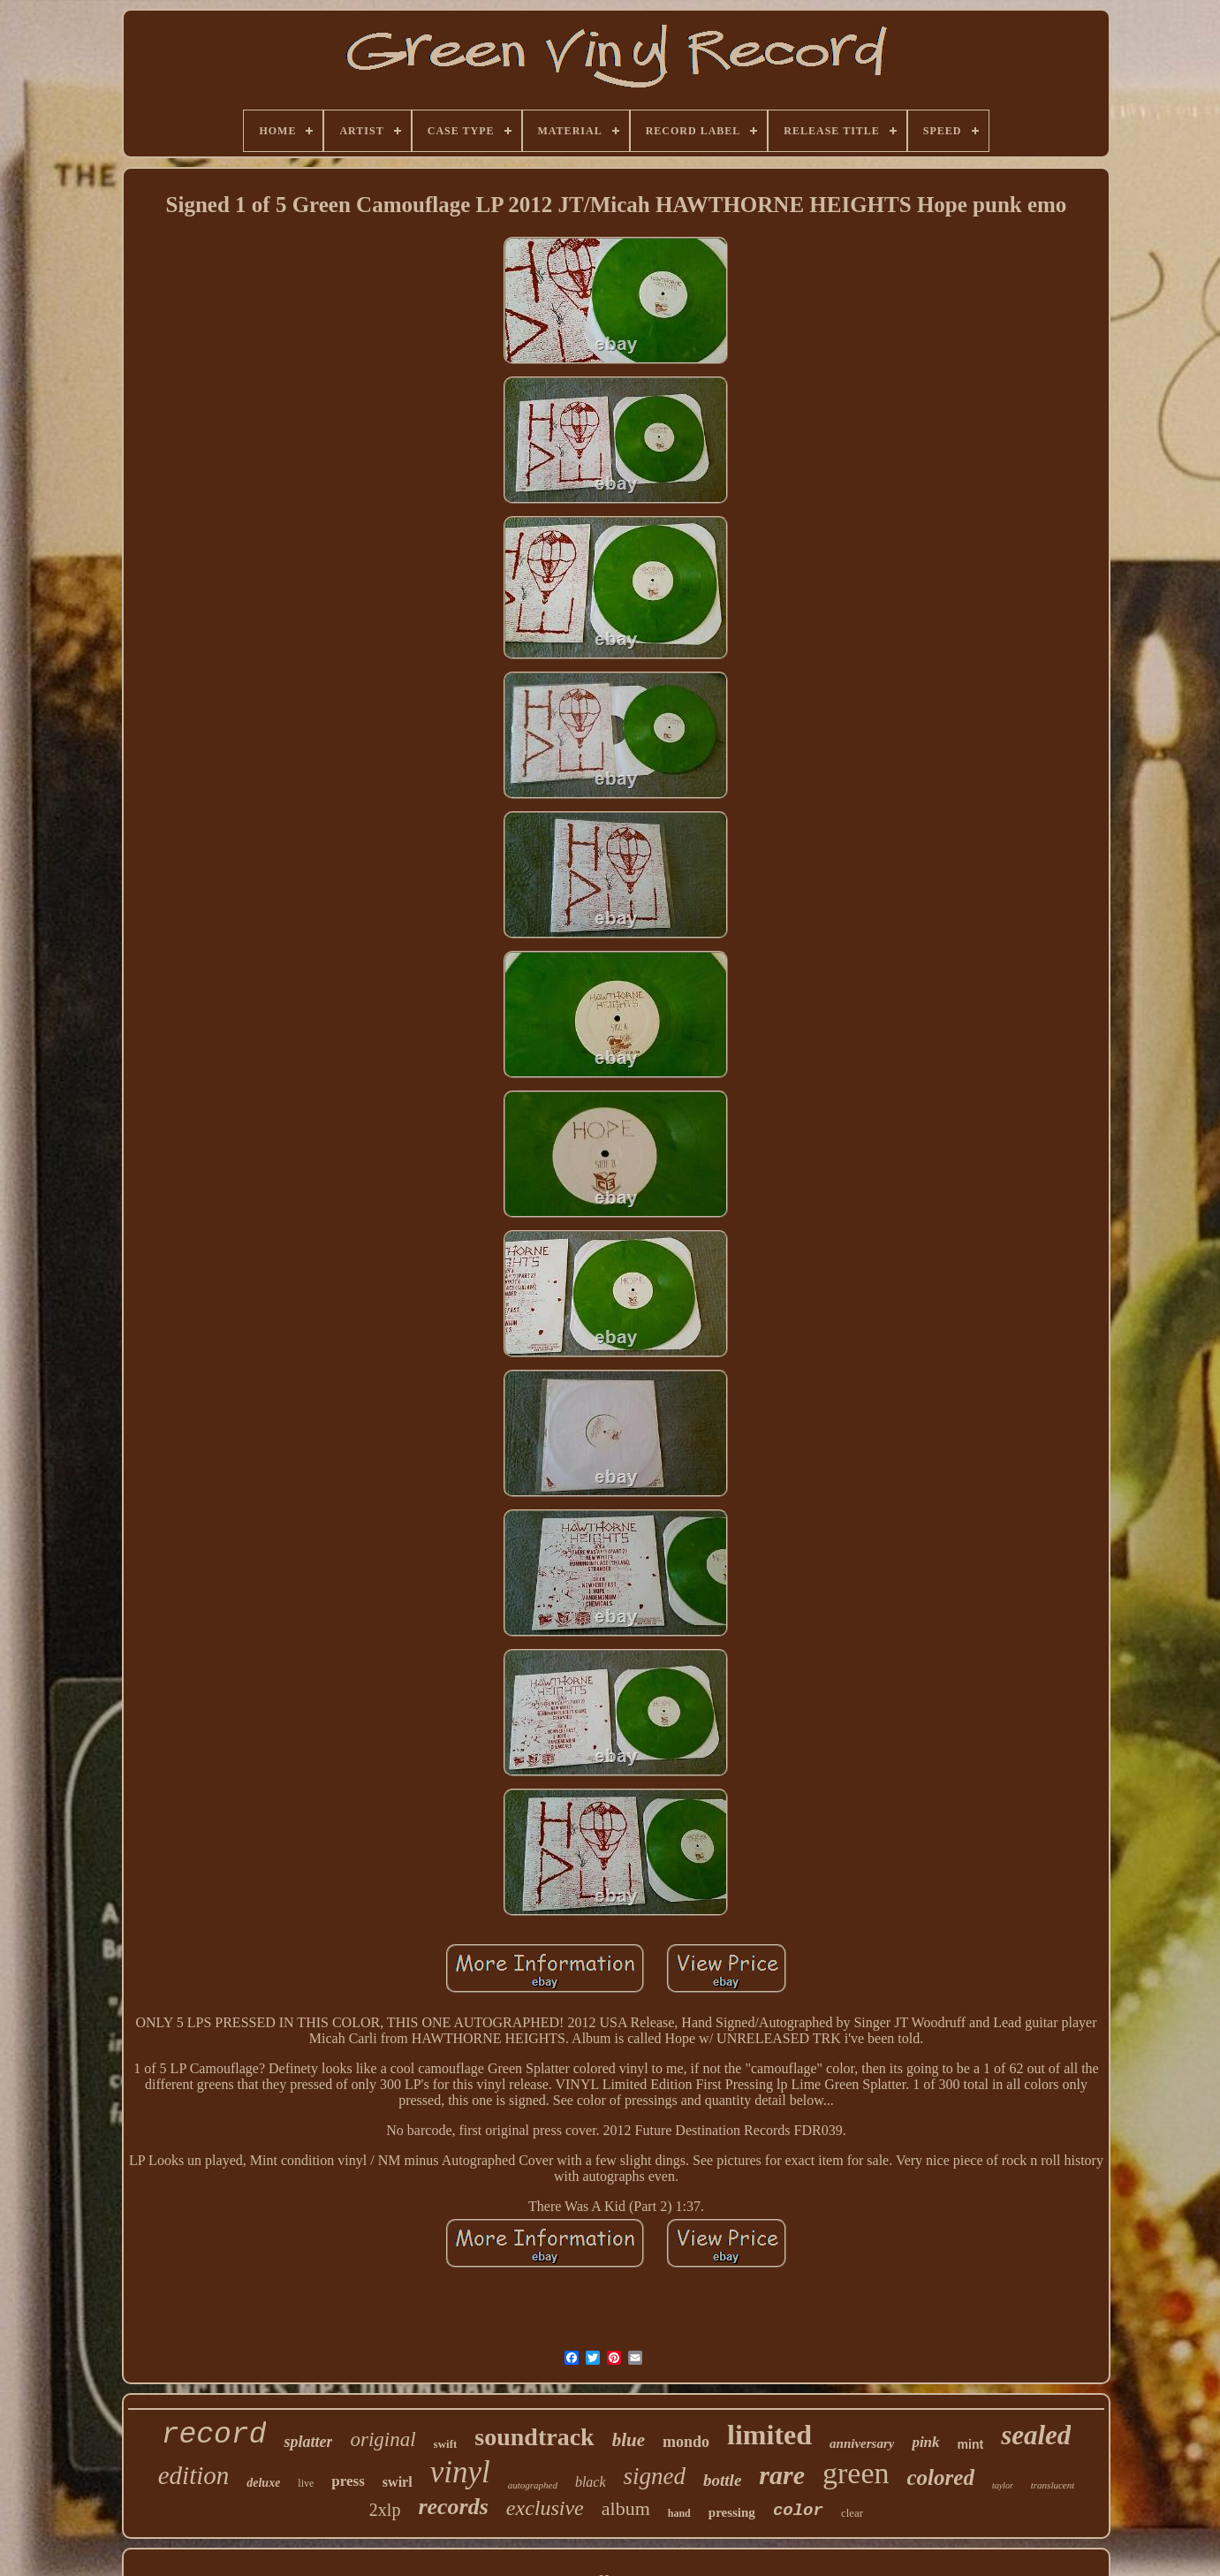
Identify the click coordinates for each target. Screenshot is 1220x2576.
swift (446, 2444)
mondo (686, 2442)
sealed (1036, 2435)
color (798, 2510)
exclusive (545, 2507)
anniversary (862, 2443)
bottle (722, 2480)
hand (679, 2513)
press (347, 2481)
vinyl (460, 2472)
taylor (1002, 2485)
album (626, 2508)
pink (925, 2442)
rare (782, 2474)
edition (194, 2475)
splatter (308, 2442)
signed (655, 2476)
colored (940, 2477)
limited (769, 2435)
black (590, 2481)
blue (628, 2440)
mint (971, 2444)
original (382, 2439)
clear (852, 2512)
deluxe (263, 2482)
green (856, 2473)
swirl (398, 2481)
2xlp (385, 2509)
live (306, 2483)
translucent (1053, 2485)
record (214, 2435)
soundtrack (534, 2437)
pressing (732, 2512)
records (453, 2506)
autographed (532, 2485)
